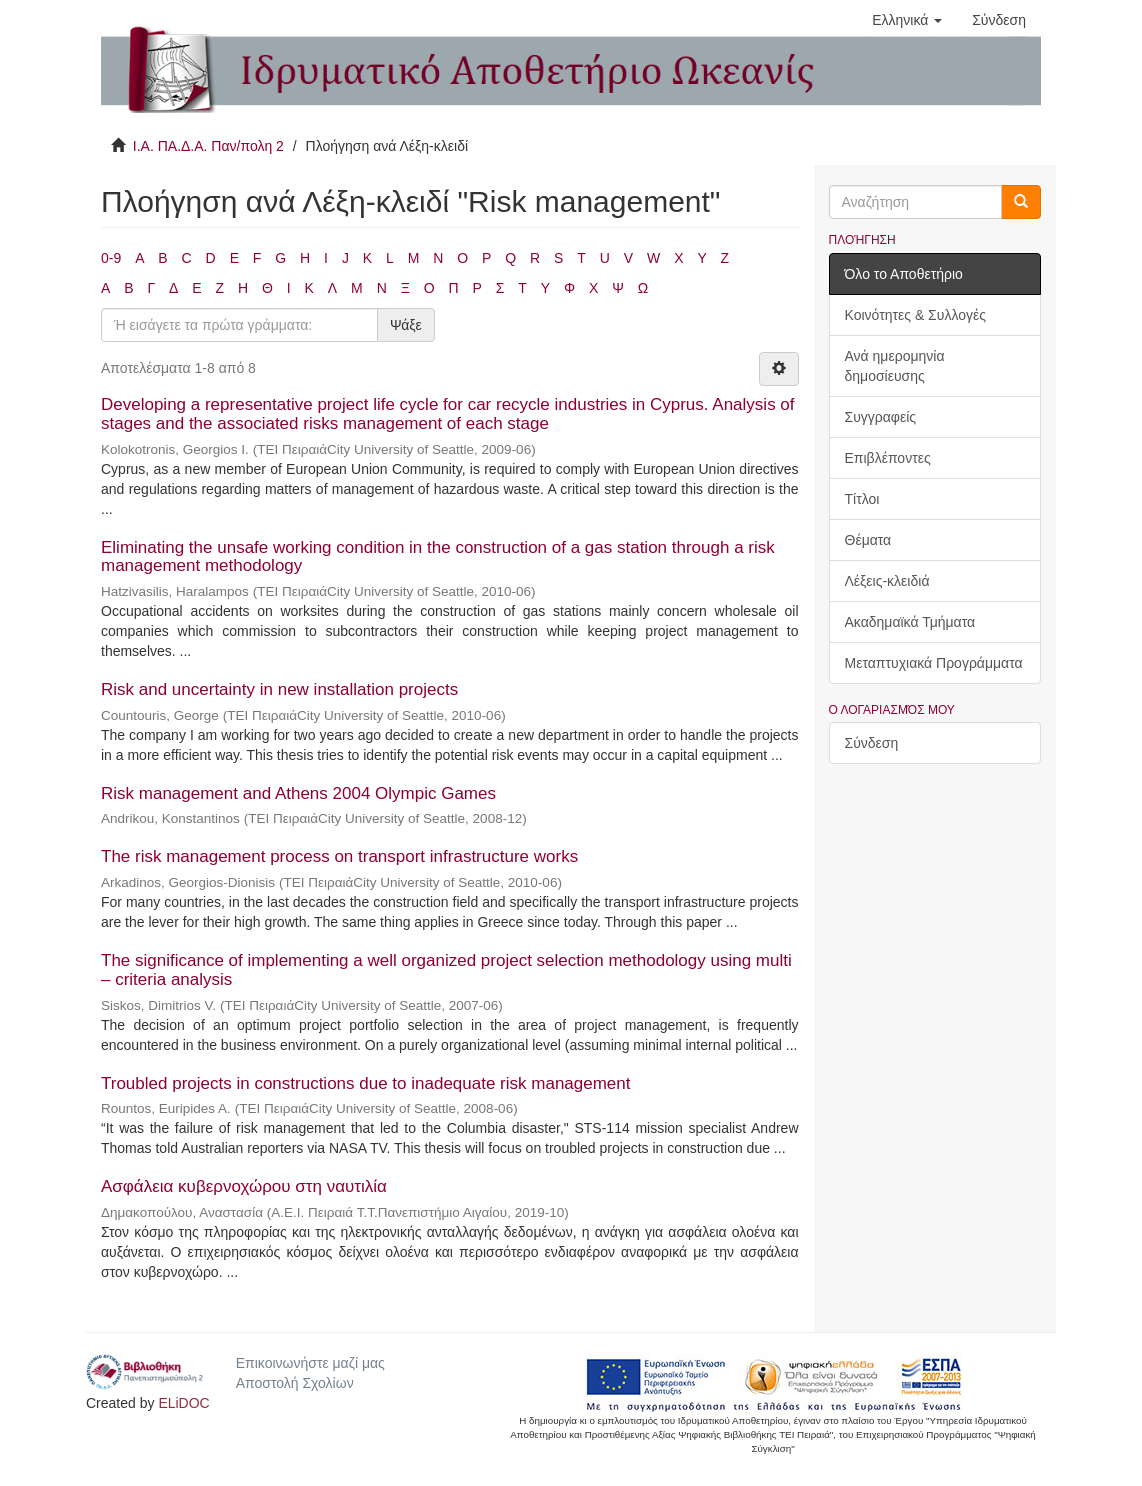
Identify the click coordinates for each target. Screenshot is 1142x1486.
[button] (907, 20)
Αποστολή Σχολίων (295, 1383)
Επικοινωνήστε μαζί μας (310, 1363)
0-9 (111, 258)
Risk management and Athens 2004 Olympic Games (298, 793)
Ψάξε (406, 325)
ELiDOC (183, 1403)
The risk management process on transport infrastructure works (339, 856)
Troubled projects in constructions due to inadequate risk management (366, 1083)
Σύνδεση (872, 743)
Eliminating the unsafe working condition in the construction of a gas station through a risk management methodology (438, 557)
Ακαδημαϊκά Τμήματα (910, 622)
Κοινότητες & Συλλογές (915, 315)
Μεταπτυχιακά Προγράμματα (934, 663)
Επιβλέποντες (888, 458)
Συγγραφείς (881, 417)
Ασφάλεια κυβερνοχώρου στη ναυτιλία (244, 1186)
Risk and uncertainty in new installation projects (279, 689)
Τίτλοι (862, 499)
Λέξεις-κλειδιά (887, 581)
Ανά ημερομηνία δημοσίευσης (895, 366)
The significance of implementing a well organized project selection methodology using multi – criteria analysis (446, 970)
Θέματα (868, 540)
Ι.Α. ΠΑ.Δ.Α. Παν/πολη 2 (208, 146)
